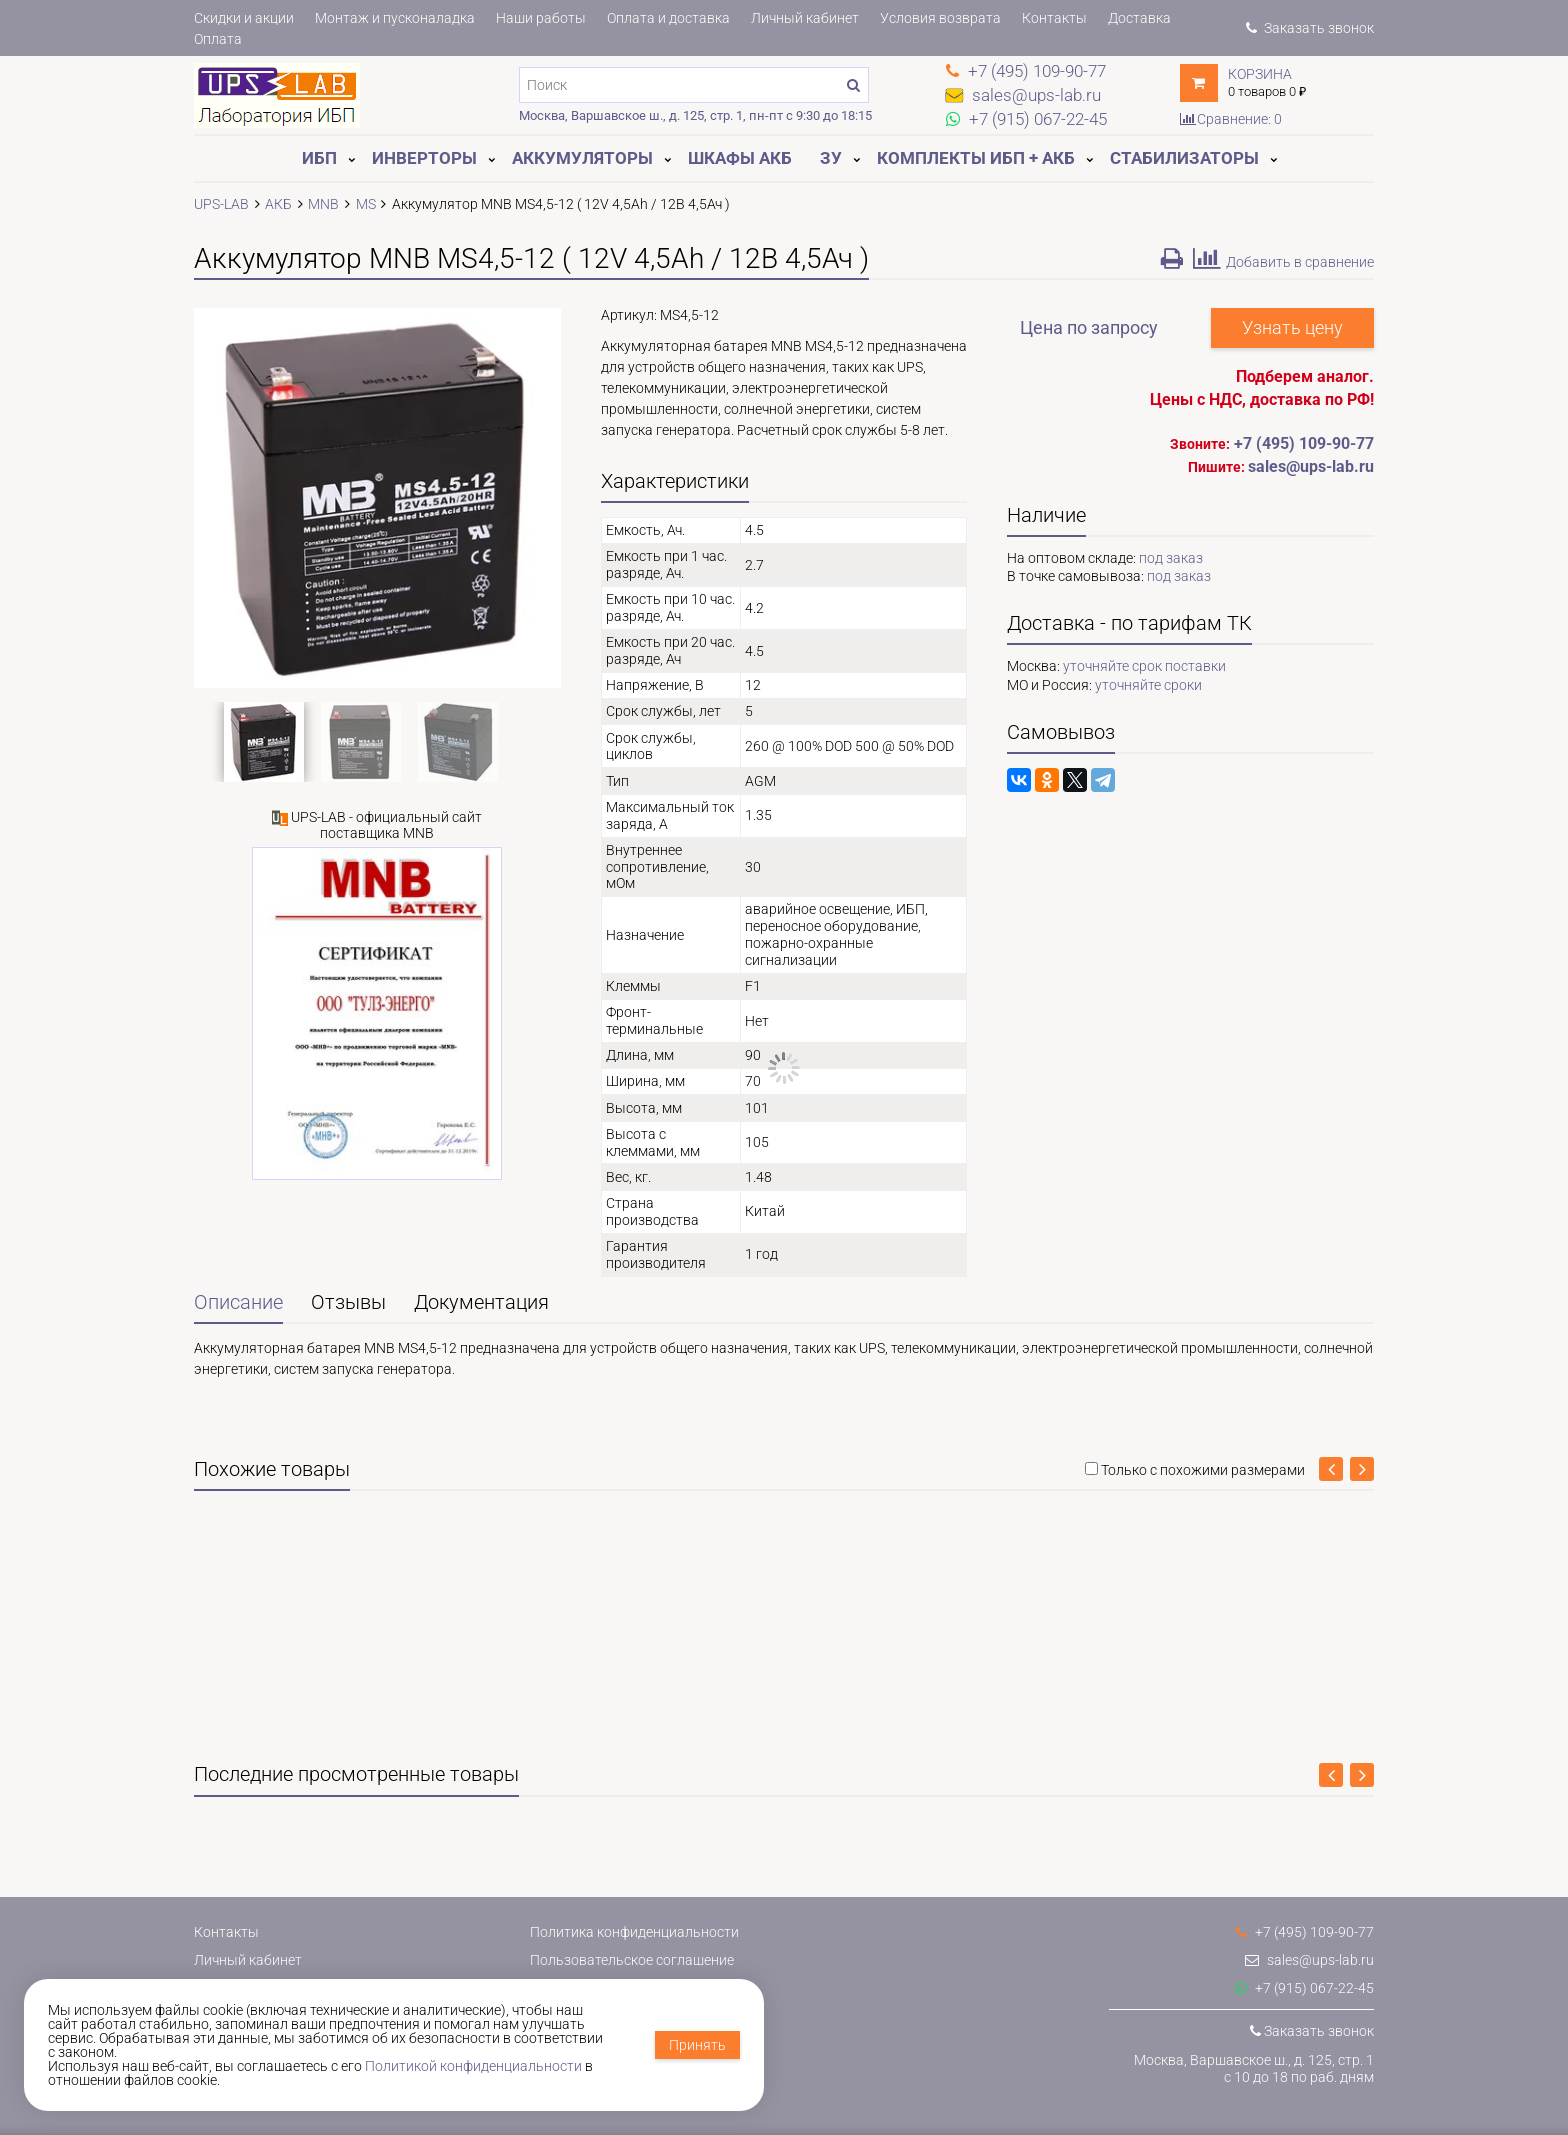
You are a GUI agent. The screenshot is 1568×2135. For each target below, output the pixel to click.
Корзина (1260, 74)
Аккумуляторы (582, 158)
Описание (238, 1302)
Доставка (1139, 18)
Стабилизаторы (1184, 158)
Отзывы (348, 1302)
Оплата (218, 39)
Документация (481, 1302)
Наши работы (541, 18)
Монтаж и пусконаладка (395, 18)
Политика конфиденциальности (634, 1932)
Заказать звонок (1310, 28)
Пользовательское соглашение (632, 1960)
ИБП (319, 158)
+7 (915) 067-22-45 (1304, 1988)
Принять (697, 2045)
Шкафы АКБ (740, 158)
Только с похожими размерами (1203, 1470)
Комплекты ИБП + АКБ (976, 158)
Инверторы (424, 158)
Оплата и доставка (668, 18)
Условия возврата (940, 18)
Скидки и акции (244, 18)
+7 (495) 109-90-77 (1304, 443)
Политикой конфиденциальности (473, 2066)
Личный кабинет (805, 18)
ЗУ (831, 158)
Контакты (1054, 18)
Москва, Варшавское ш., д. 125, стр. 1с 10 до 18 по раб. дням (1254, 2068)
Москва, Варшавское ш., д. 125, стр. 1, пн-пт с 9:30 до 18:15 (695, 115)
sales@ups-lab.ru (1309, 1960)
